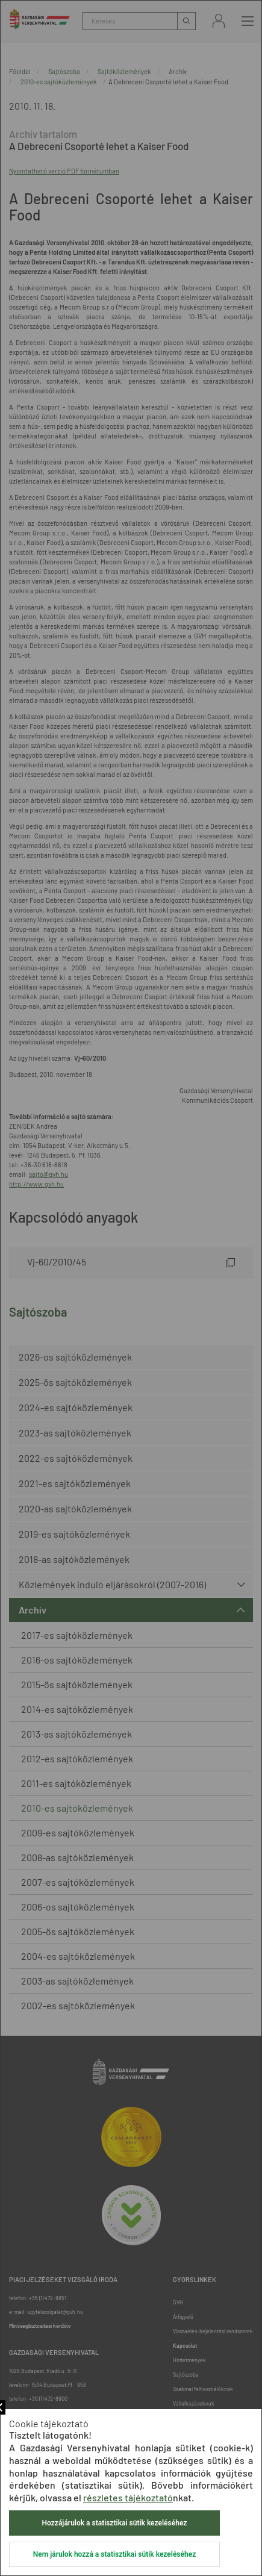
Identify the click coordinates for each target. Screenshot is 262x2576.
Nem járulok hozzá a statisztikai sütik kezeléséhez (114, 2554)
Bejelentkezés (219, 20)
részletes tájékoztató (128, 2497)
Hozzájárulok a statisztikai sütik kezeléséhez (114, 2523)
